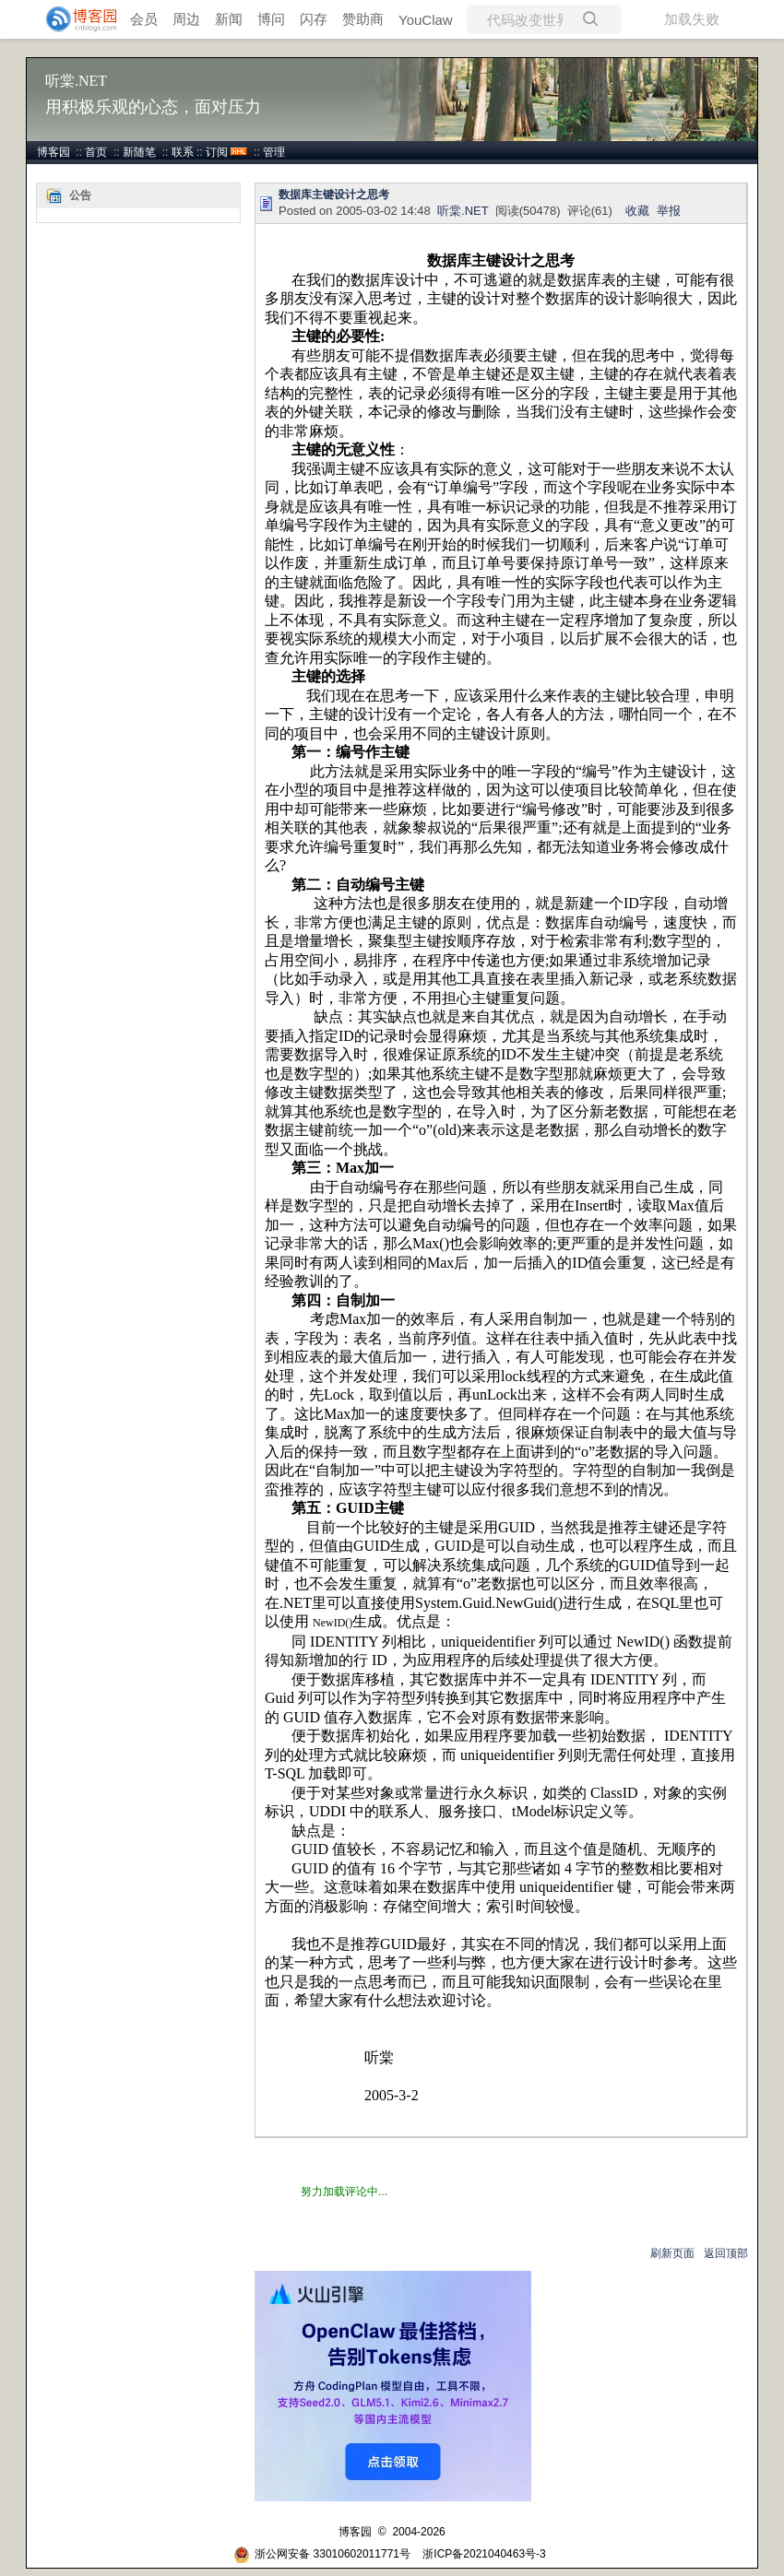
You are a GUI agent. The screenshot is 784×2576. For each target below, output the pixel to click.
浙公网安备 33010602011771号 (321, 2553)
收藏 (637, 211)
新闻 (229, 19)
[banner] (74, 19)
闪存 (313, 19)
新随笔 (139, 152)
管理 (274, 152)
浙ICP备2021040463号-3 (483, 2553)
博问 (271, 19)
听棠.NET (76, 81)
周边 (186, 19)
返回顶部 (726, 2253)
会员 (144, 19)
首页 (96, 152)
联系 (183, 152)
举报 (669, 211)
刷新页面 (672, 2253)
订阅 (217, 152)
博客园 (53, 152)
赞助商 (363, 19)
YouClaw (425, 20)
